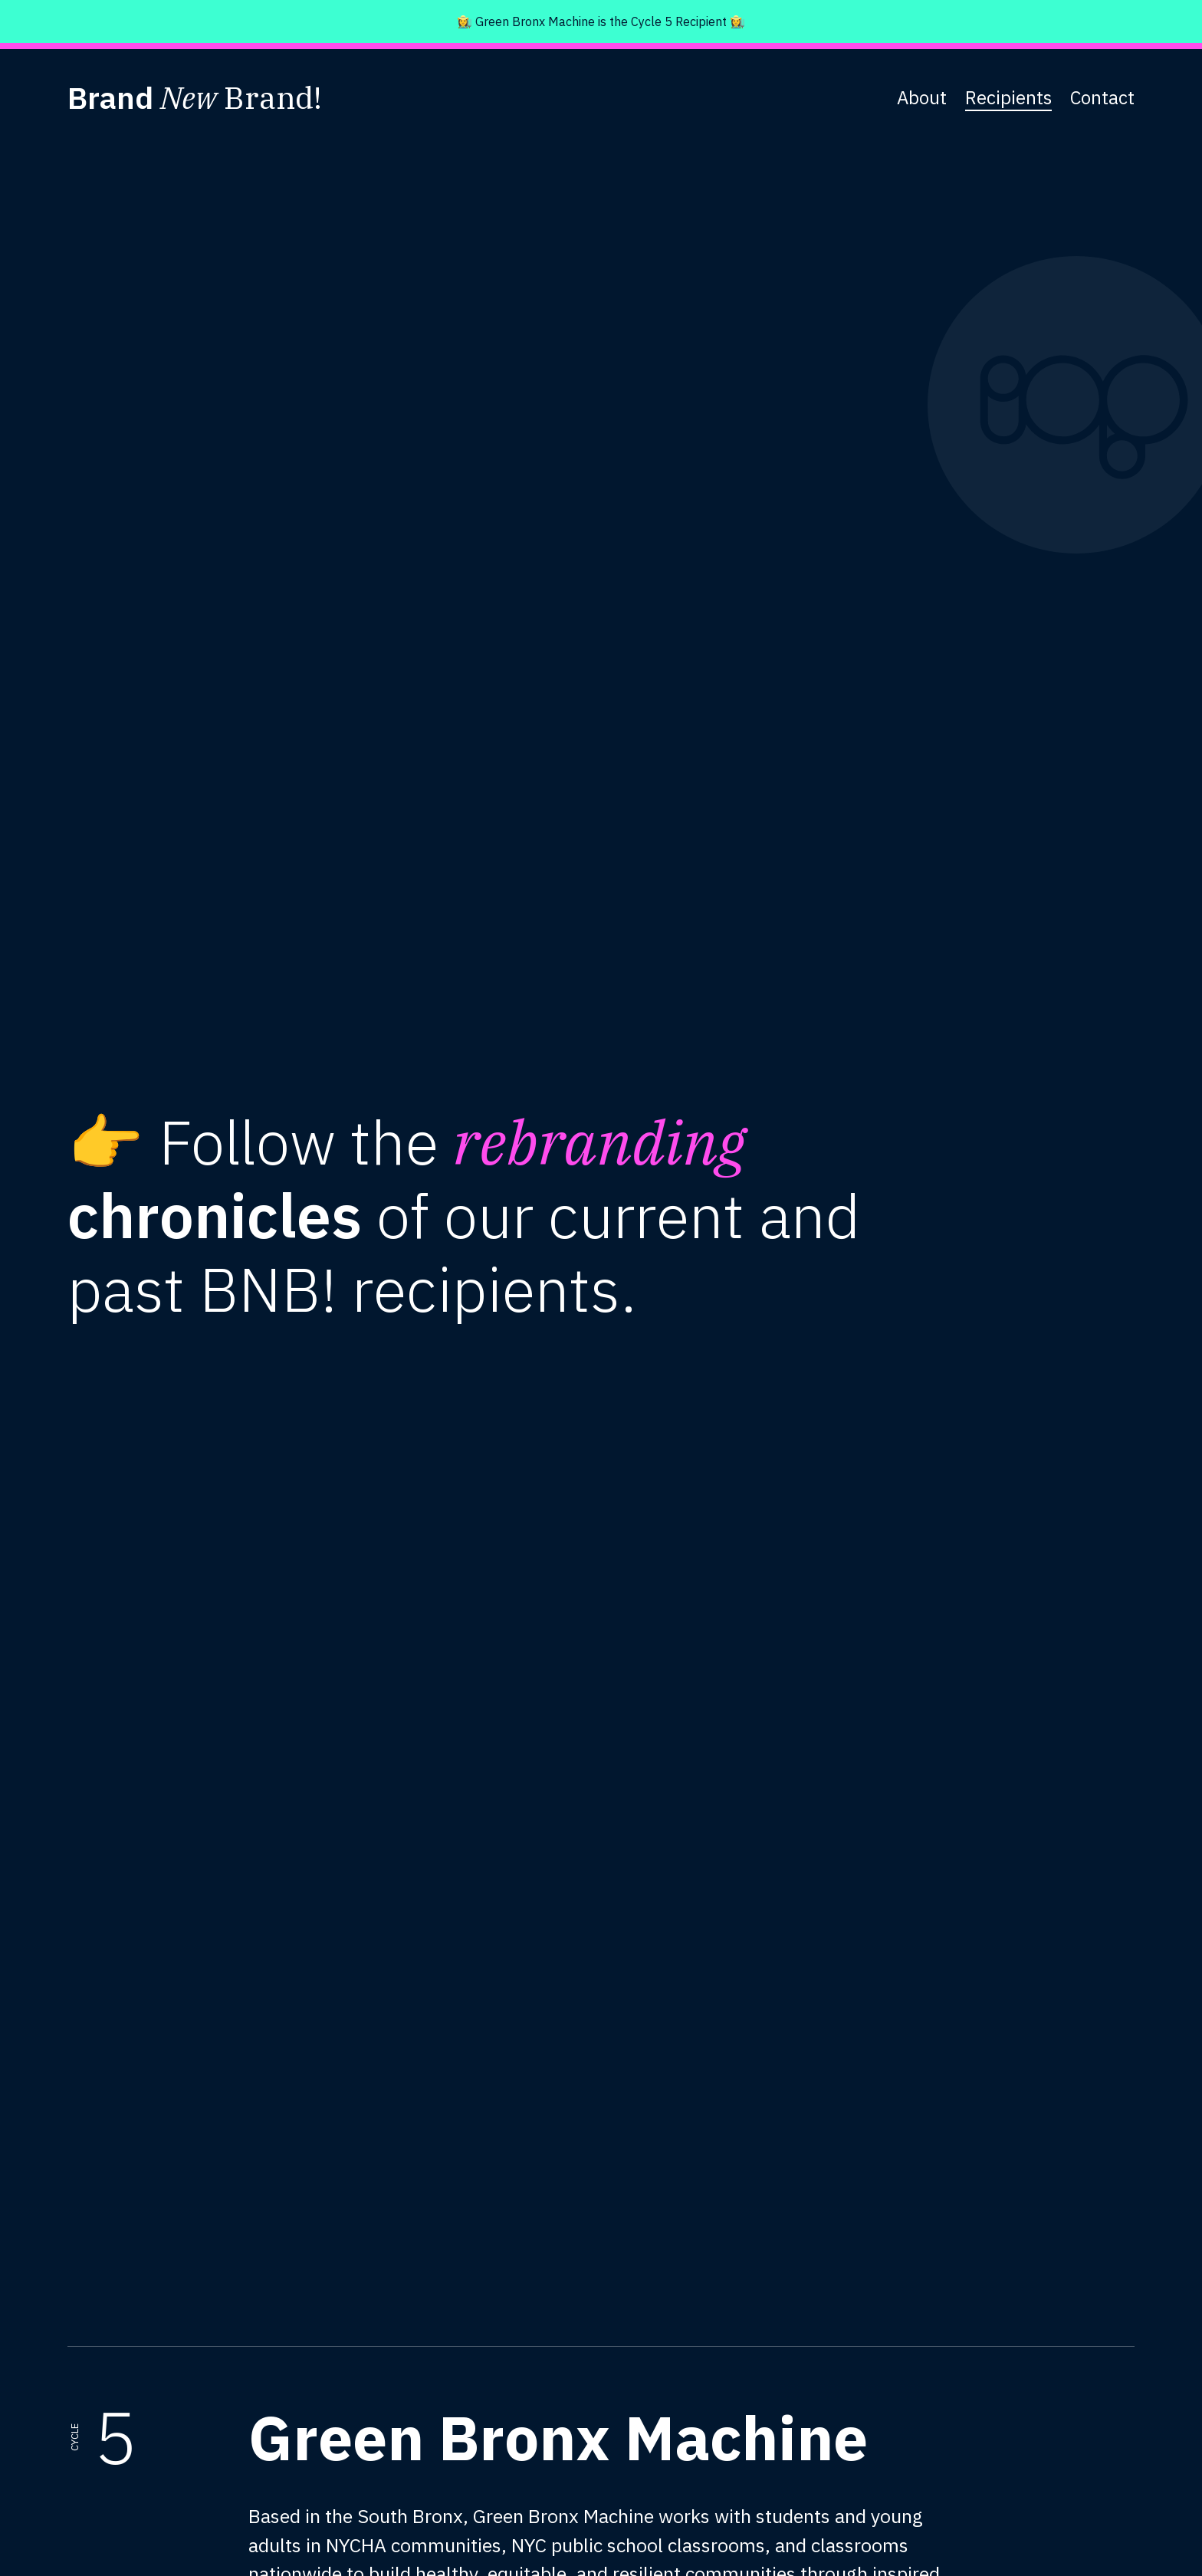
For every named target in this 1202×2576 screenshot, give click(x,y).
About (922, 97)
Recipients (1008, 97)
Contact (1102, 97)
